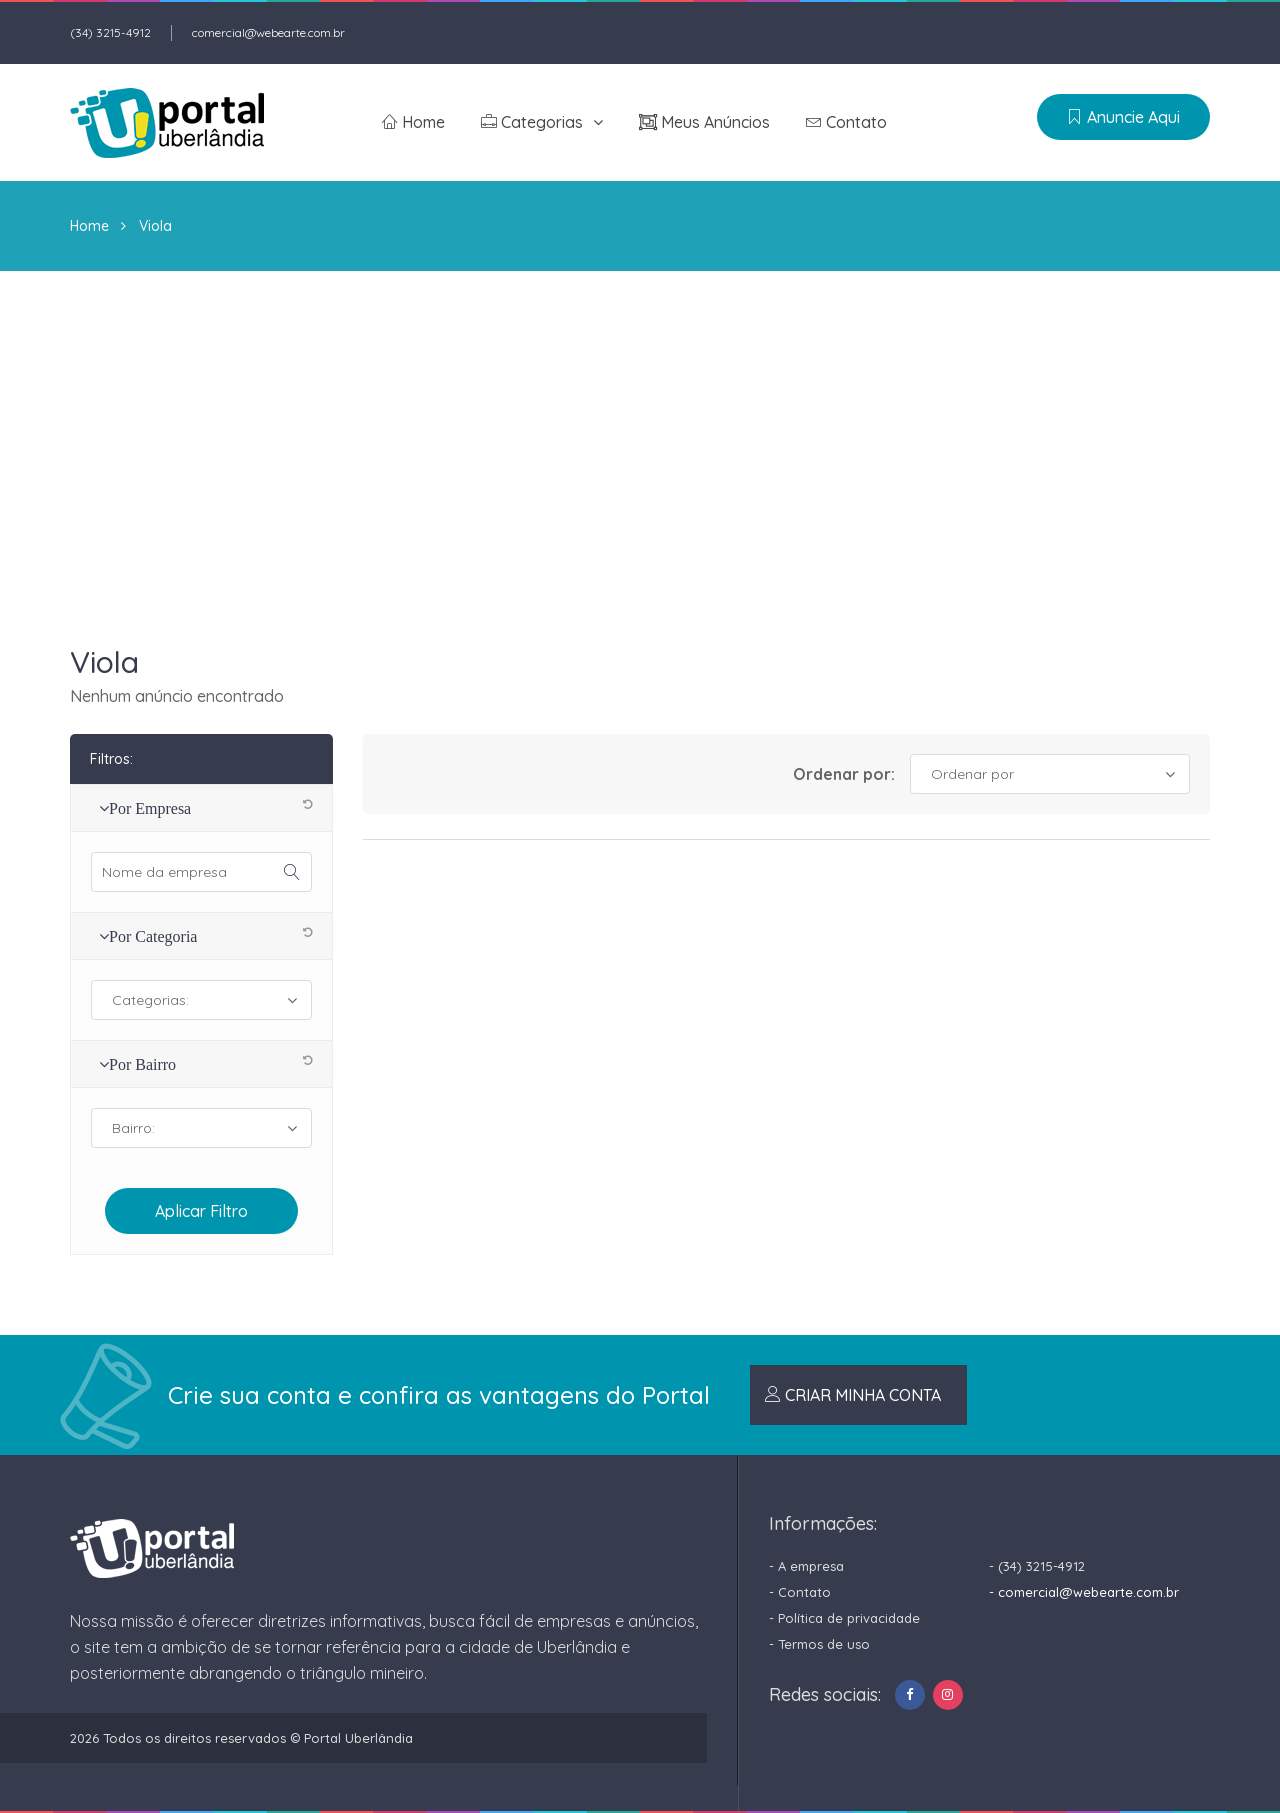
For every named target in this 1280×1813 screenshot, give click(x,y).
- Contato (800, 1592)
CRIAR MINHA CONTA (853, 1395)
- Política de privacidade (844, 1618)
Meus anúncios (704, 122)
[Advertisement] (640, 421)
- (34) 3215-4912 (1037, 1566)
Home (413, 122)
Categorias (532, 122)
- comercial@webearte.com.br (1084, 1592)
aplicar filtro (201, 1211)
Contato (846, 122)
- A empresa (806, 1566)
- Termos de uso (819, 1644)
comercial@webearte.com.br (268, 32)
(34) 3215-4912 (110, 32)
